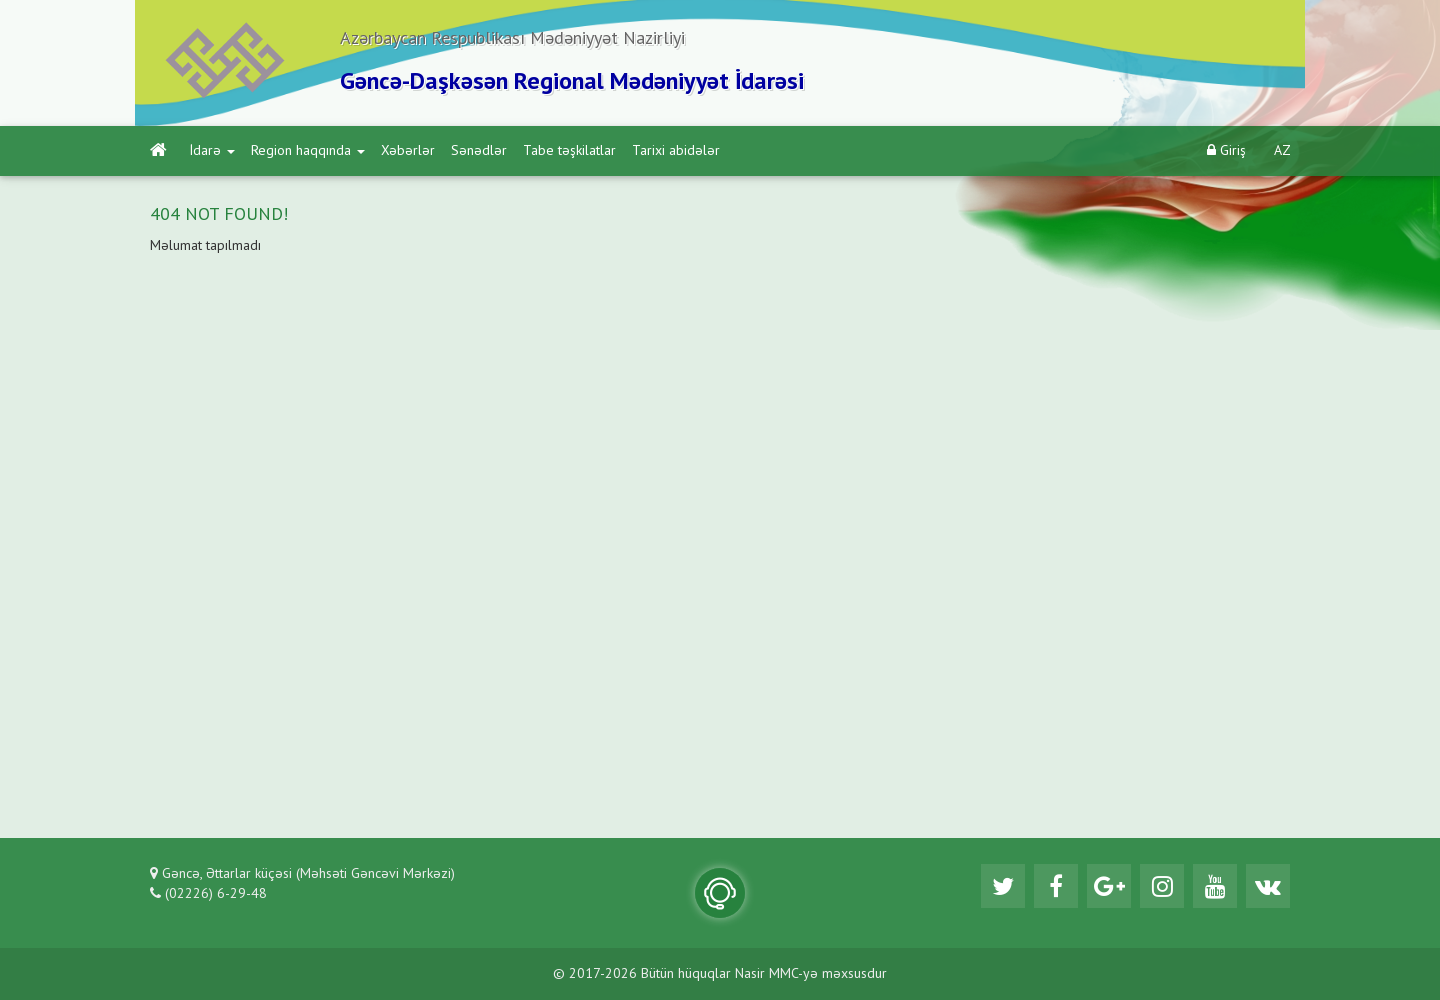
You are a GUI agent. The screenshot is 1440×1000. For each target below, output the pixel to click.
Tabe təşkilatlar (569, 151)
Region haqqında (308, 151)
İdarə (212, 151)
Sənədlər (479, 151)
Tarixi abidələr (676, 151)
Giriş (1226, 150)
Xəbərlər (408, 151)
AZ (1282, 151)
